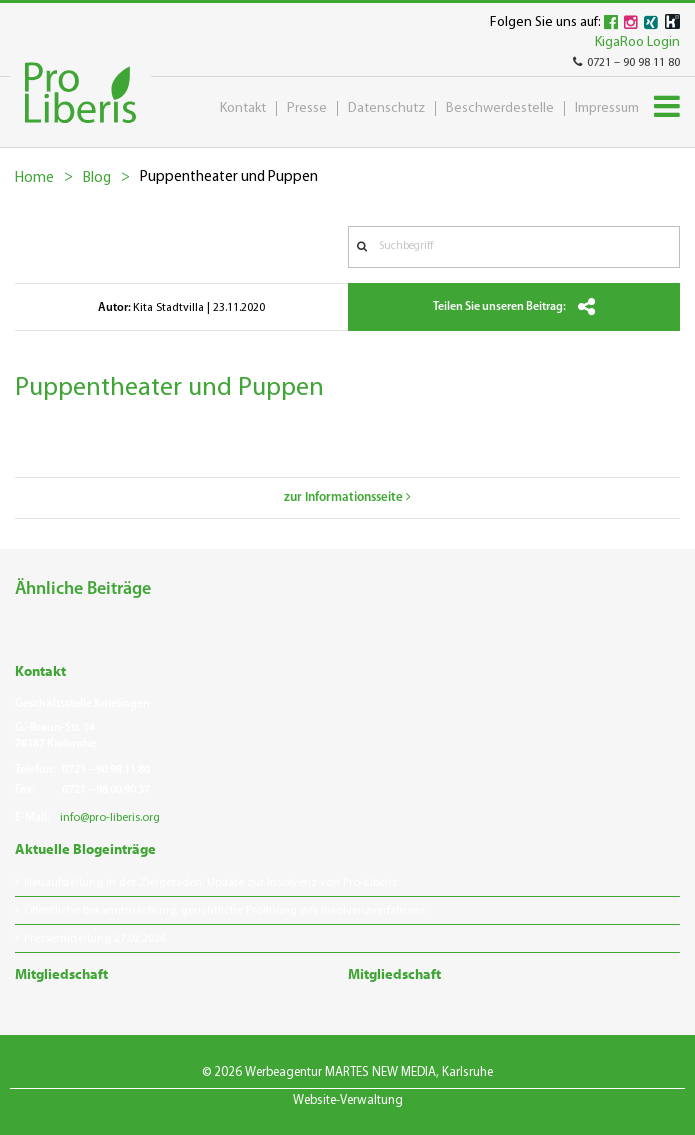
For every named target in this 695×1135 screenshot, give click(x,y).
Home (34, 178)
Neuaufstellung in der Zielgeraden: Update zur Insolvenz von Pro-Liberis (210, 883)
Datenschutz (386, 108)
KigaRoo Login (637, 42)
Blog (97, 178)
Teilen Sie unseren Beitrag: (514, 307)
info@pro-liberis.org (110, 818)
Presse (307, 108)
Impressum (607, 108)
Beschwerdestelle (500, 108)
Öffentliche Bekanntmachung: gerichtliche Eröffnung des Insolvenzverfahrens (224, 911)
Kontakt (243, 108)
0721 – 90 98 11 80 (626, 63)
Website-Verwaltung (348, 1100)
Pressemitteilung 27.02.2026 (95, 939)
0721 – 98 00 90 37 (106, 790)
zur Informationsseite (347, 497)
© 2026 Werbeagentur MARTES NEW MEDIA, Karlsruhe (347, 1072)
